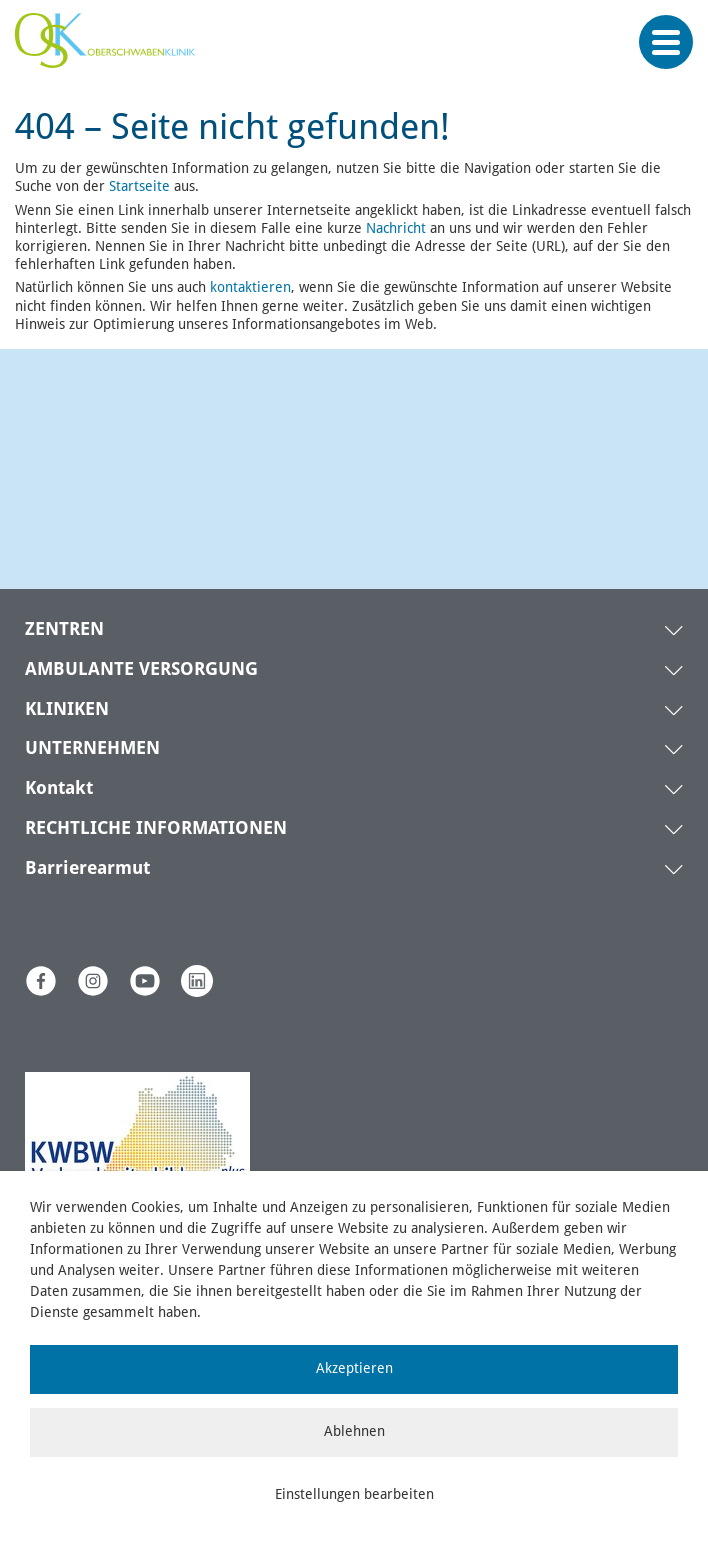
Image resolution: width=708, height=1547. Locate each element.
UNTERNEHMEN (92, 749)
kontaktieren (250, 288)
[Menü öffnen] (666, 42)
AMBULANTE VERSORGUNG (141, 670)
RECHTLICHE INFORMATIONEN (156, 829)
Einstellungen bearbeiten (354, 1495)
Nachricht (396, 229)
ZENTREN (64, 630)
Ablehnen (354, 1432)
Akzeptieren (354, 1369)
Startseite (139, 187)
